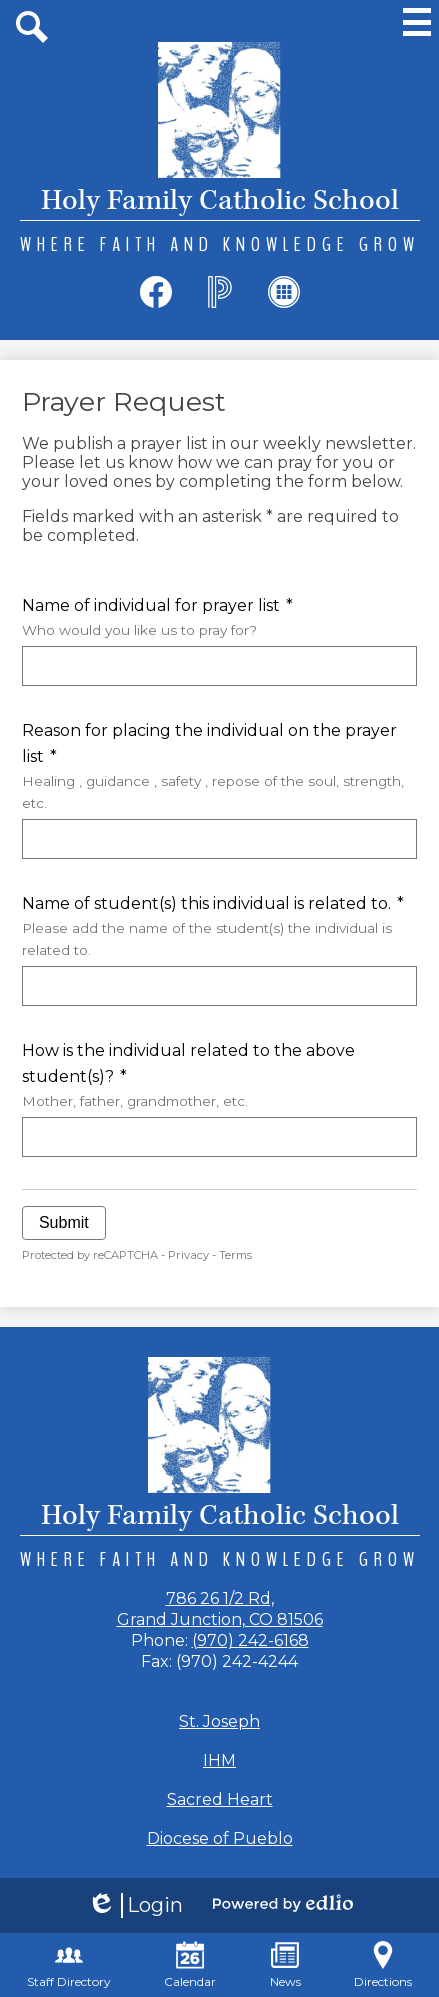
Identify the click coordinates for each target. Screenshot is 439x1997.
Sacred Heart (220, 1799)
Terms (235, 1255)
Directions (383, 1965)
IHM (219, 1760)
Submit (64, 1222)
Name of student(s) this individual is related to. (219, 927)
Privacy (188, 1255)
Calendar (190, 1965)
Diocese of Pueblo (220, 1838)
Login (135, 1905)
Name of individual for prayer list (219, 618)
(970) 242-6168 (250, 1640)
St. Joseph (219, 1721)
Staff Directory (69, 1965)
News (285, 1965)
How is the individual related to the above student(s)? (219, 1076)
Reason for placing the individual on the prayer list (219, 767)
